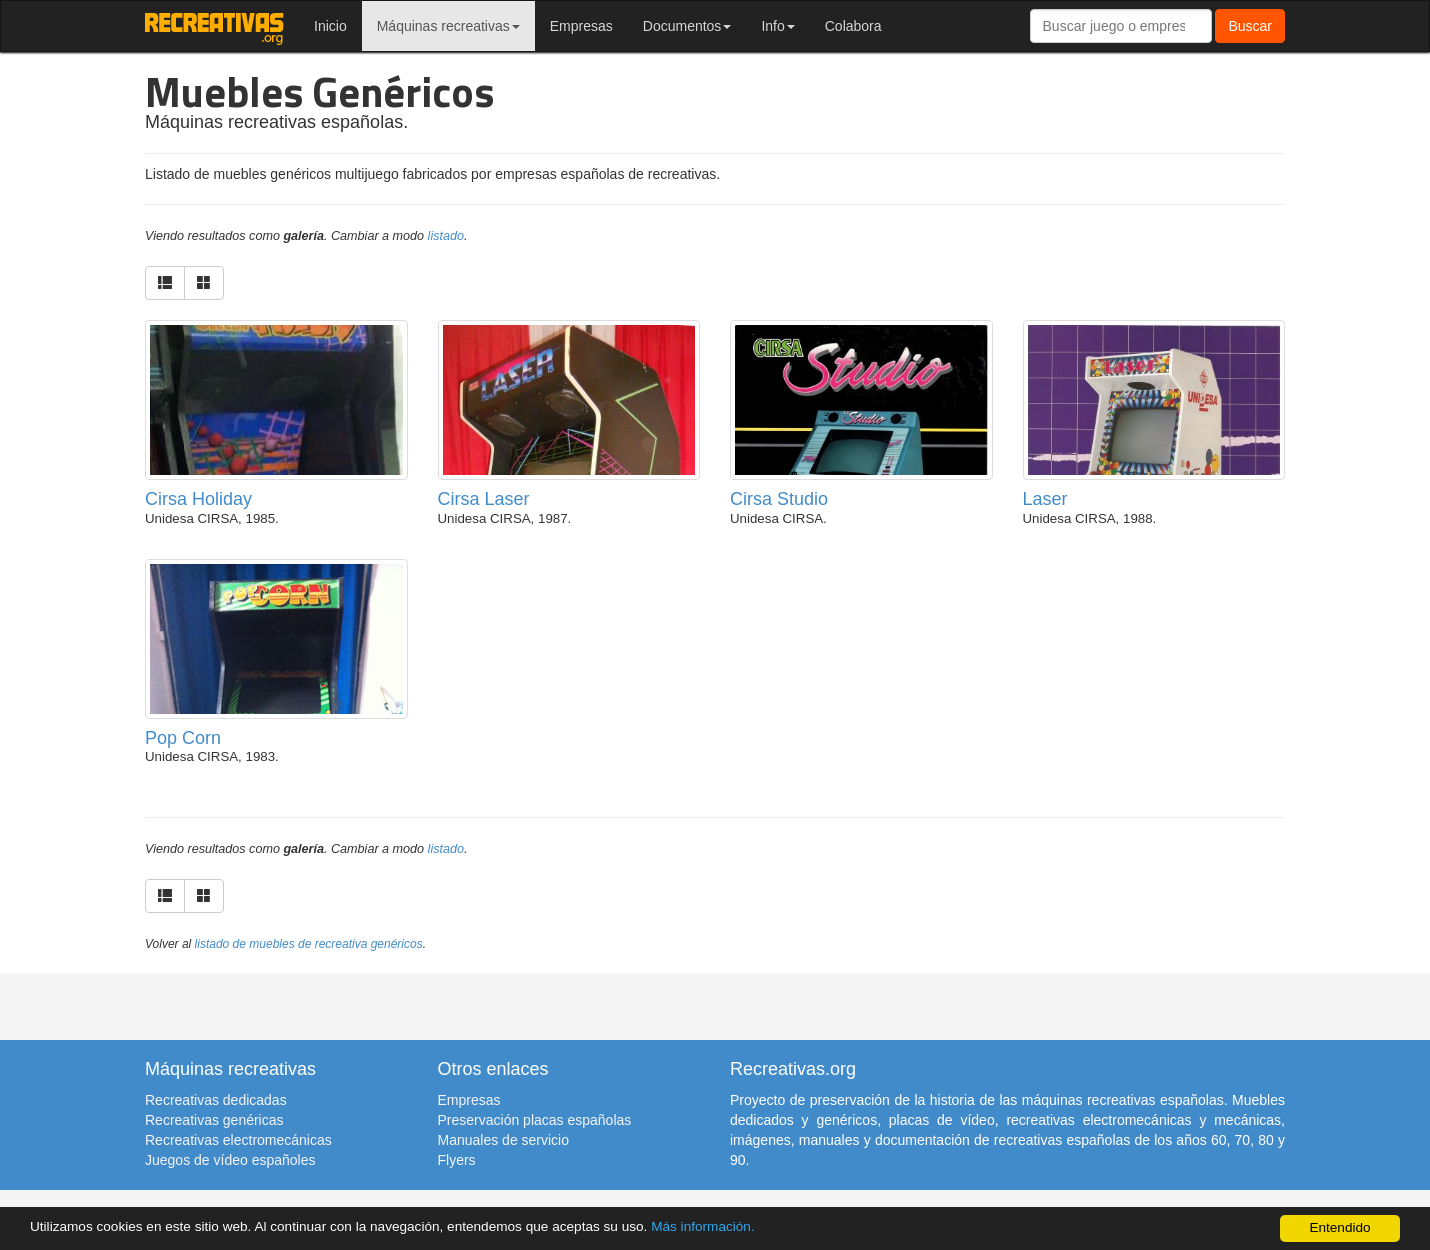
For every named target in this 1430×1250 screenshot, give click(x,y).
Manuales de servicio (504, 1140)
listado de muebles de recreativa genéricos (309, 944)
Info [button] (777, 26)
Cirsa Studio (779, 499)
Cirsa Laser (484, 499)
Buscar (1250, 26)
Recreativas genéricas (214, 1120)
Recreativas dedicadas (216, 1100)
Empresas (581, 26)
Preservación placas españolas (535, 1120)
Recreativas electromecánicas (238, 1140)
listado (446, 236)
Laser (1045, 499)
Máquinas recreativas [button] (448, 26)
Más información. (703, 1226)
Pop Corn (183, 738)
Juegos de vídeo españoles (230, 1160)
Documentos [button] (687, 26)
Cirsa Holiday (198, 499)
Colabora (853, 26)
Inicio (330, 26)
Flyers (457, 1160)
